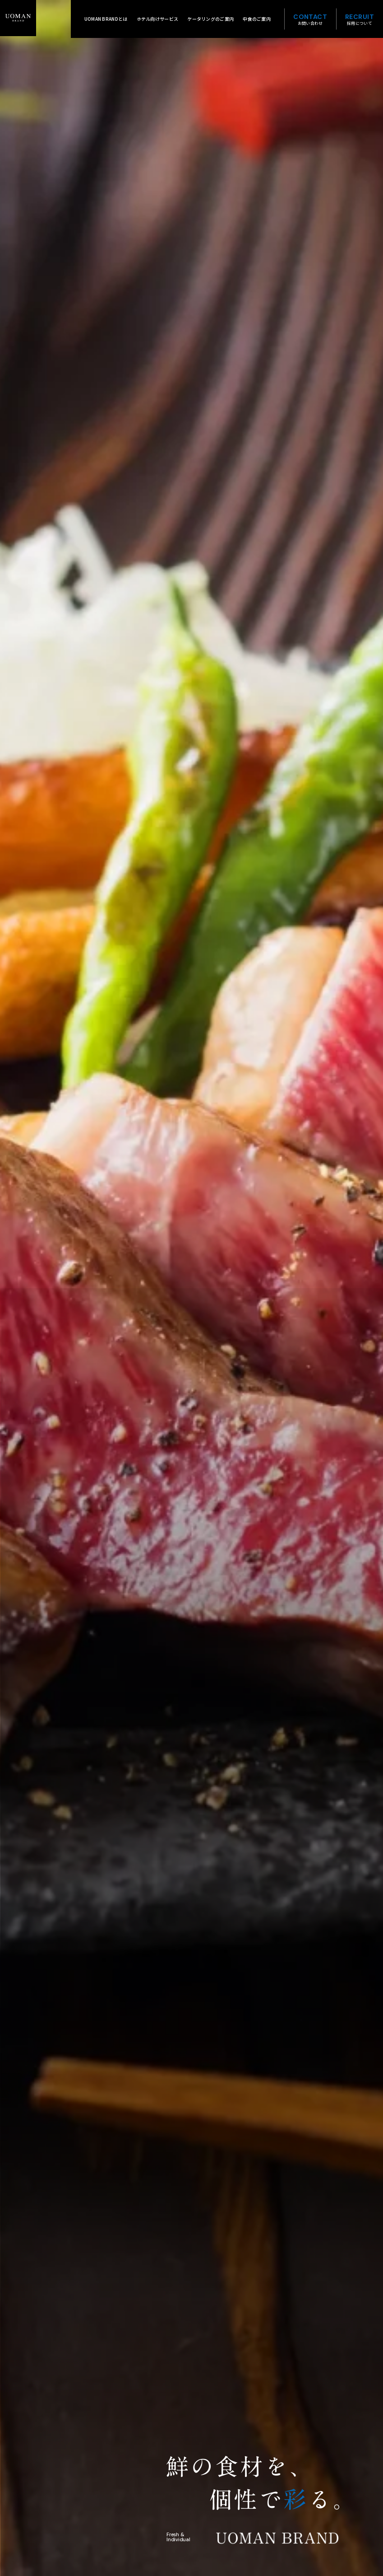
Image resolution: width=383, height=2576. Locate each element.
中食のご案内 (257, 19)
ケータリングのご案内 (210, 19)
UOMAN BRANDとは (106, 19)
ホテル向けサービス (158, 19)
